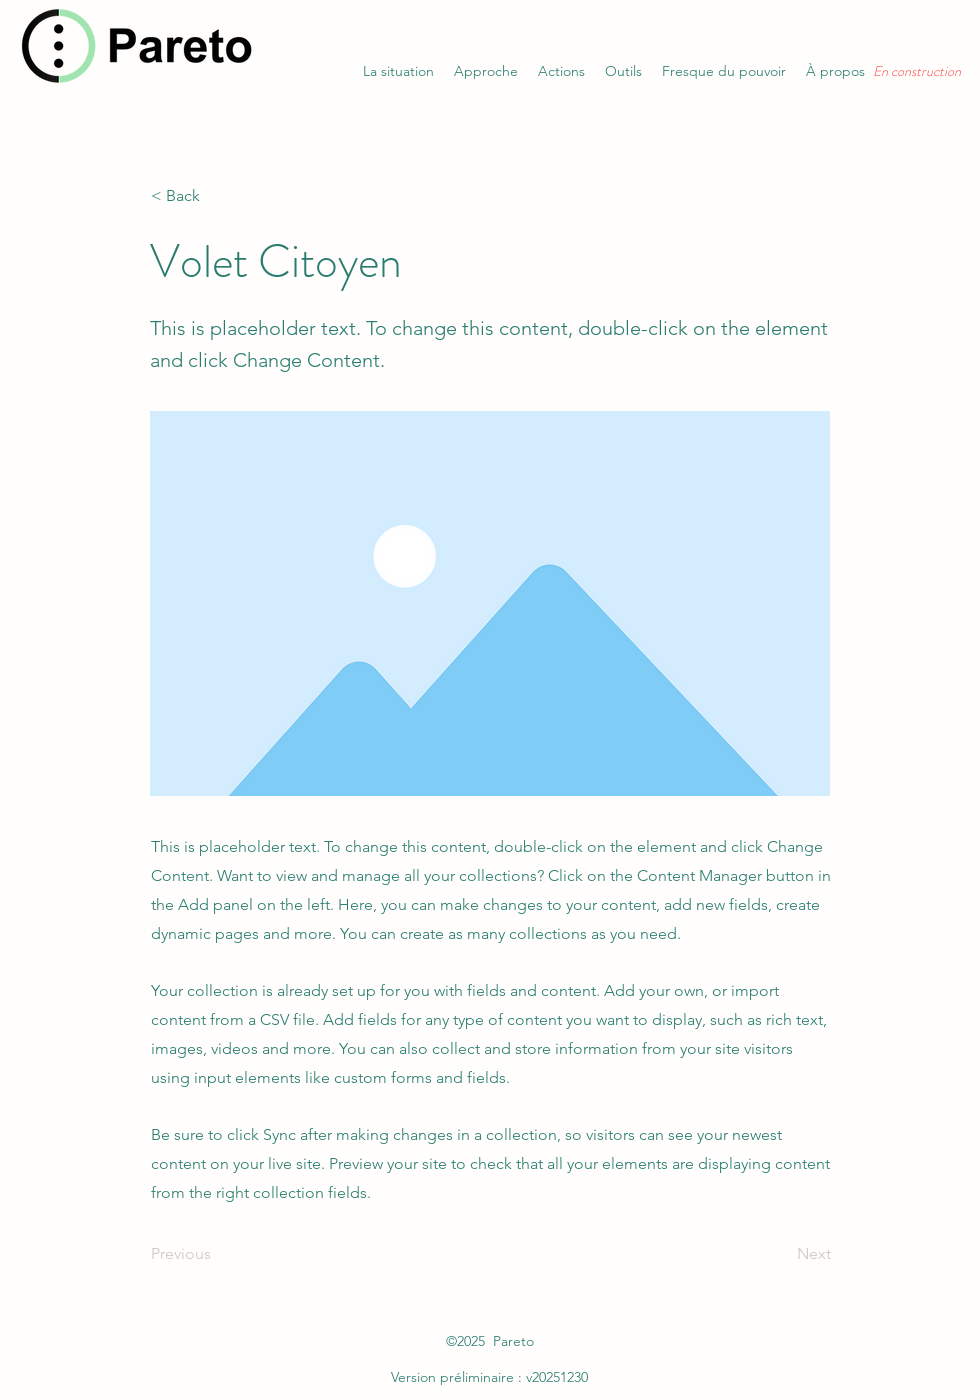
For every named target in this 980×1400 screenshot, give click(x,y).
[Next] (781, 1254)
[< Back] (217, 196)
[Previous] (217, 1254)
